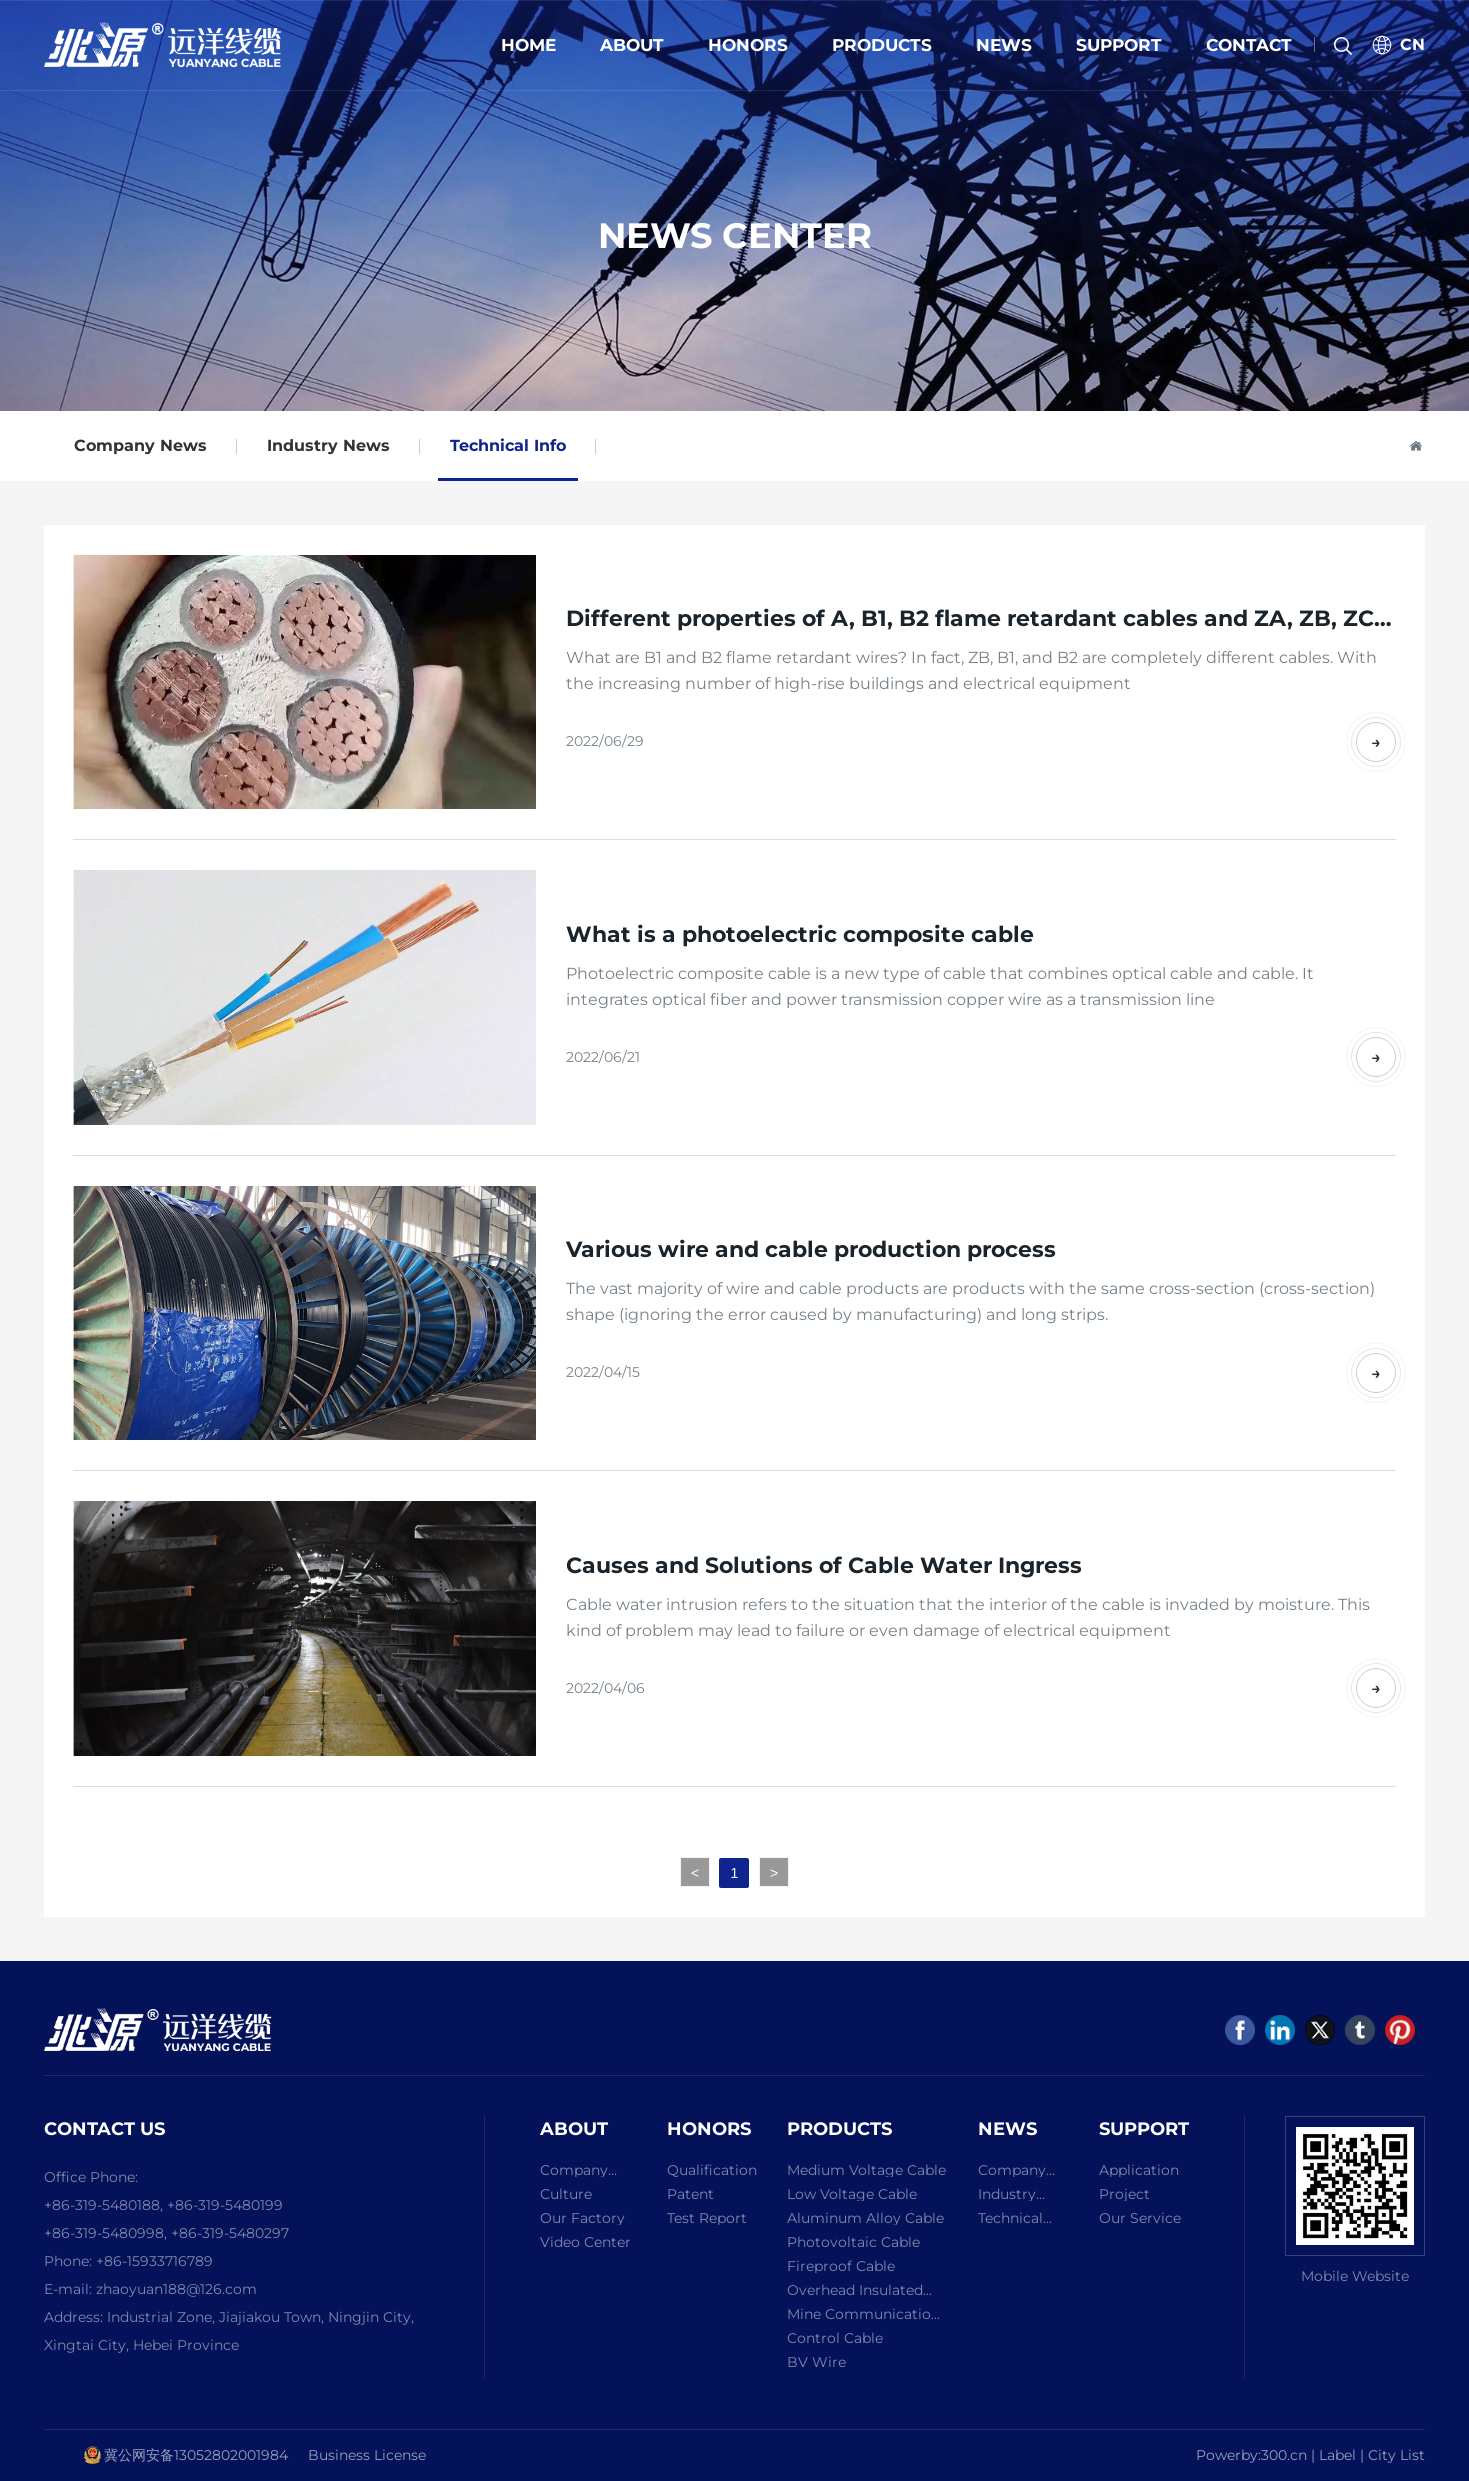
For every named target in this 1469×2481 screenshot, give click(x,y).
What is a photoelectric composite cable (800, 934)
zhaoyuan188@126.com (176, 2289)
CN (1412, 44)
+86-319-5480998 (104, 2233)
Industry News (328, 445)
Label (1339, 2455)
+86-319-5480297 (230, 2233)
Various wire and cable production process (811, 1249)
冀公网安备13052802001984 (196, 2455)
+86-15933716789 (154, 2261)
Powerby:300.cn (1251, 2455)
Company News (140, 445)
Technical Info (508, 445)
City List (1396, 2455)
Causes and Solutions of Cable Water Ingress (824, 1565)
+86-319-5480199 (225, 2205)
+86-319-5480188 (102, 2205)
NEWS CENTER (735, 235)
